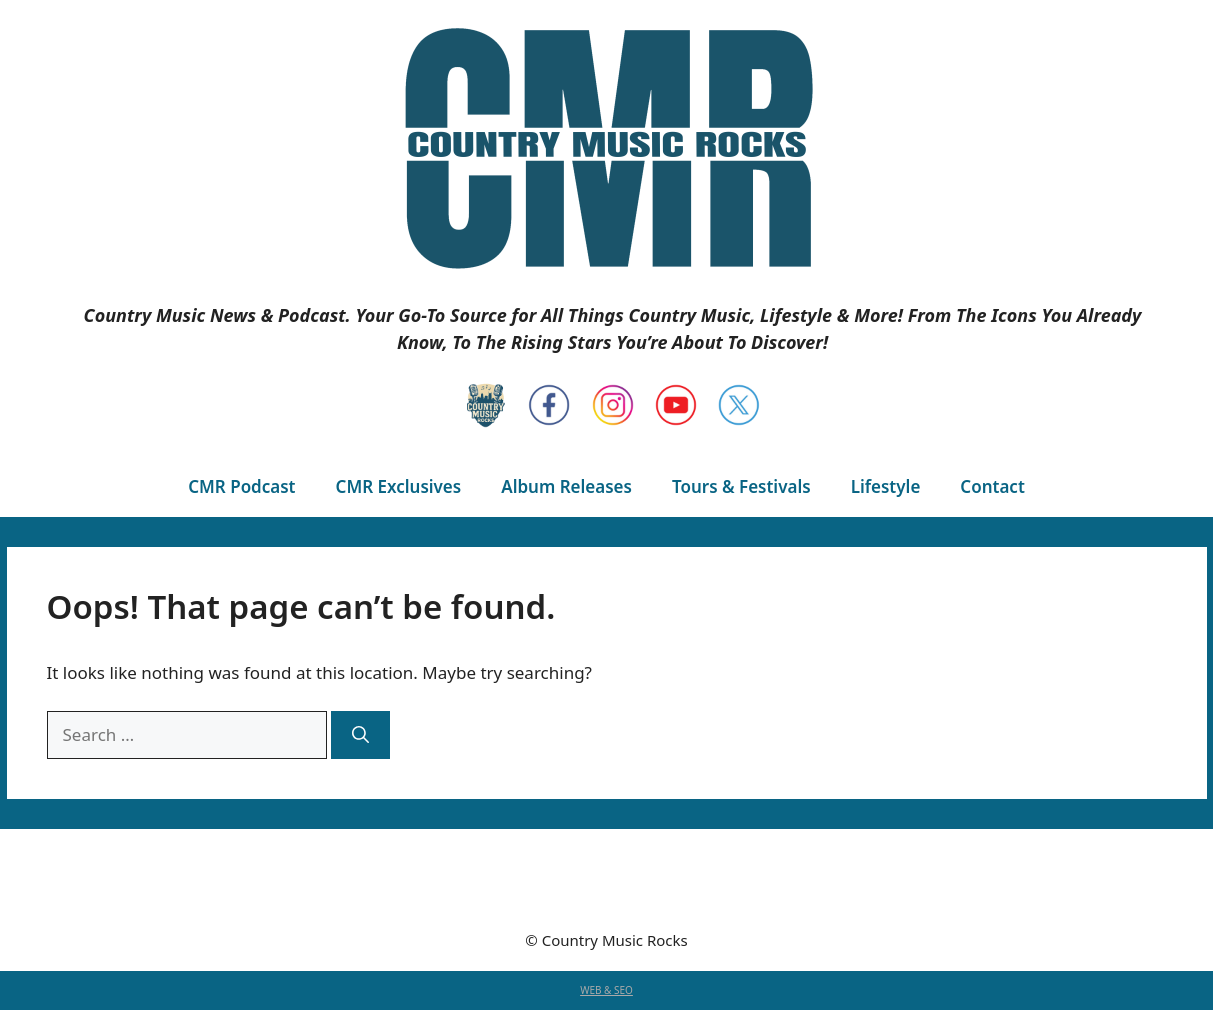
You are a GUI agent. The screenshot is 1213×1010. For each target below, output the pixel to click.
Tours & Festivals (741, 486)
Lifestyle (886, 486)
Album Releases (566, 486)
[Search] (360, 735)
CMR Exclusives (399, 486)
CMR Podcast (241, 486)
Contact (992, 486)
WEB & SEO (606, 990)
